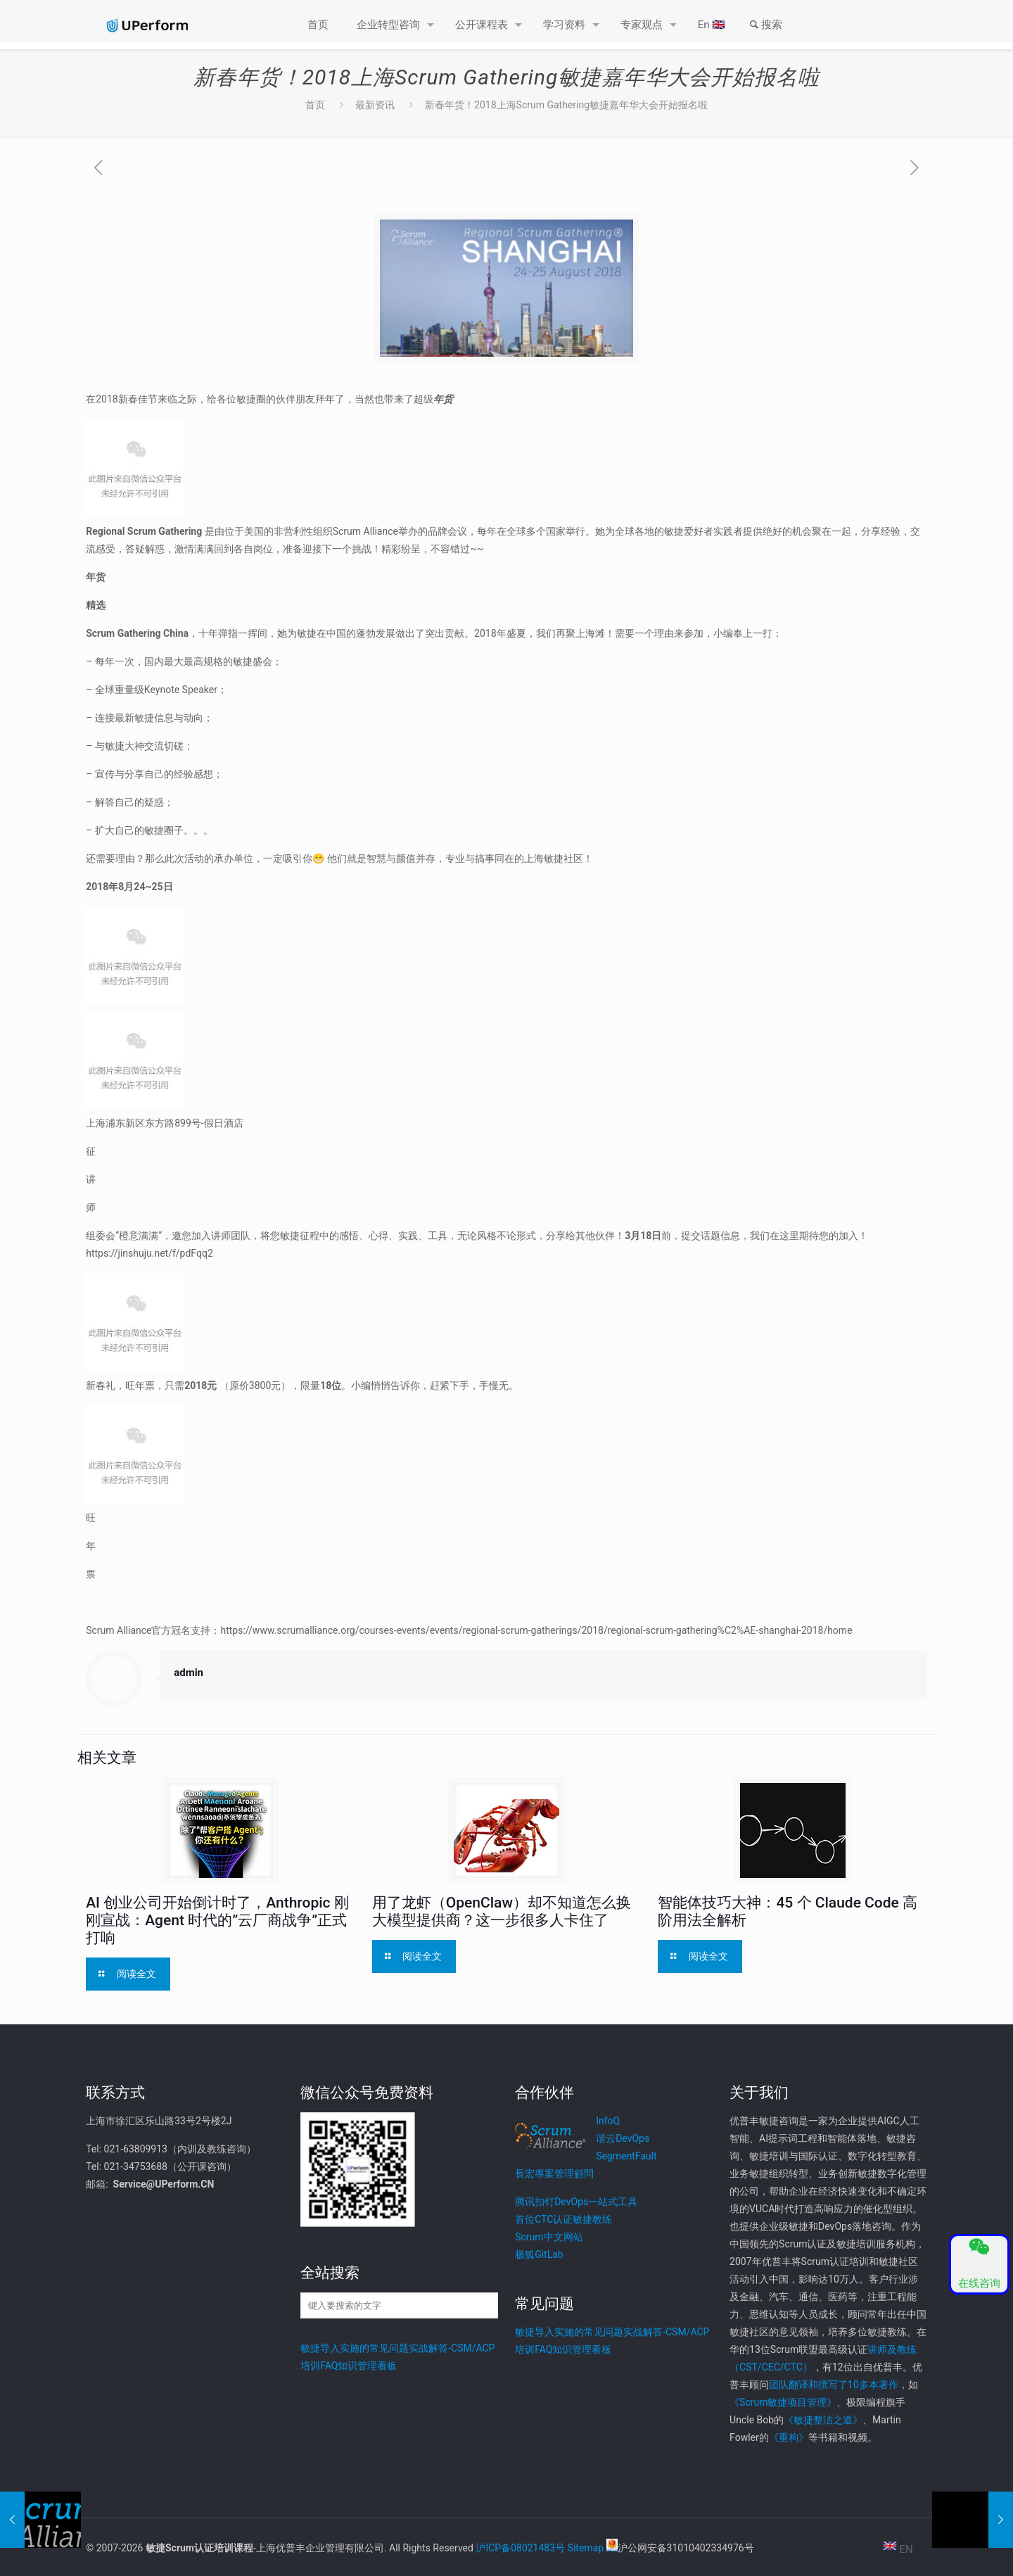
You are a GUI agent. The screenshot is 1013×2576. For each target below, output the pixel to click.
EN (898, 2549)
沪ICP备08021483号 (520, 2547)
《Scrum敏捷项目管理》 (783, 2402)
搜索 (764, 24)
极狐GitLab (539, 2254)
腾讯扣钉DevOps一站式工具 (576, 2201)
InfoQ (608, 2120)
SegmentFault (626, 2156)
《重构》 (788, 2437)
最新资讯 (375, 104)
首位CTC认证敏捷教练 (563, 2219)
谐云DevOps (622, 2138)
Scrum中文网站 (548, 2236)
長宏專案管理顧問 (554, 2173)
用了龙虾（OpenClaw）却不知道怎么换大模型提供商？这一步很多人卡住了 (501, 1911)
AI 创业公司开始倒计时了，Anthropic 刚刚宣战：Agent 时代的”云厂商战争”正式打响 (217, 1920)
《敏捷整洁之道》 (823, 2419)
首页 (315, 104)
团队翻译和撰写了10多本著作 (833, 2384)
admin (188, 1672)
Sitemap (586, 2547)
